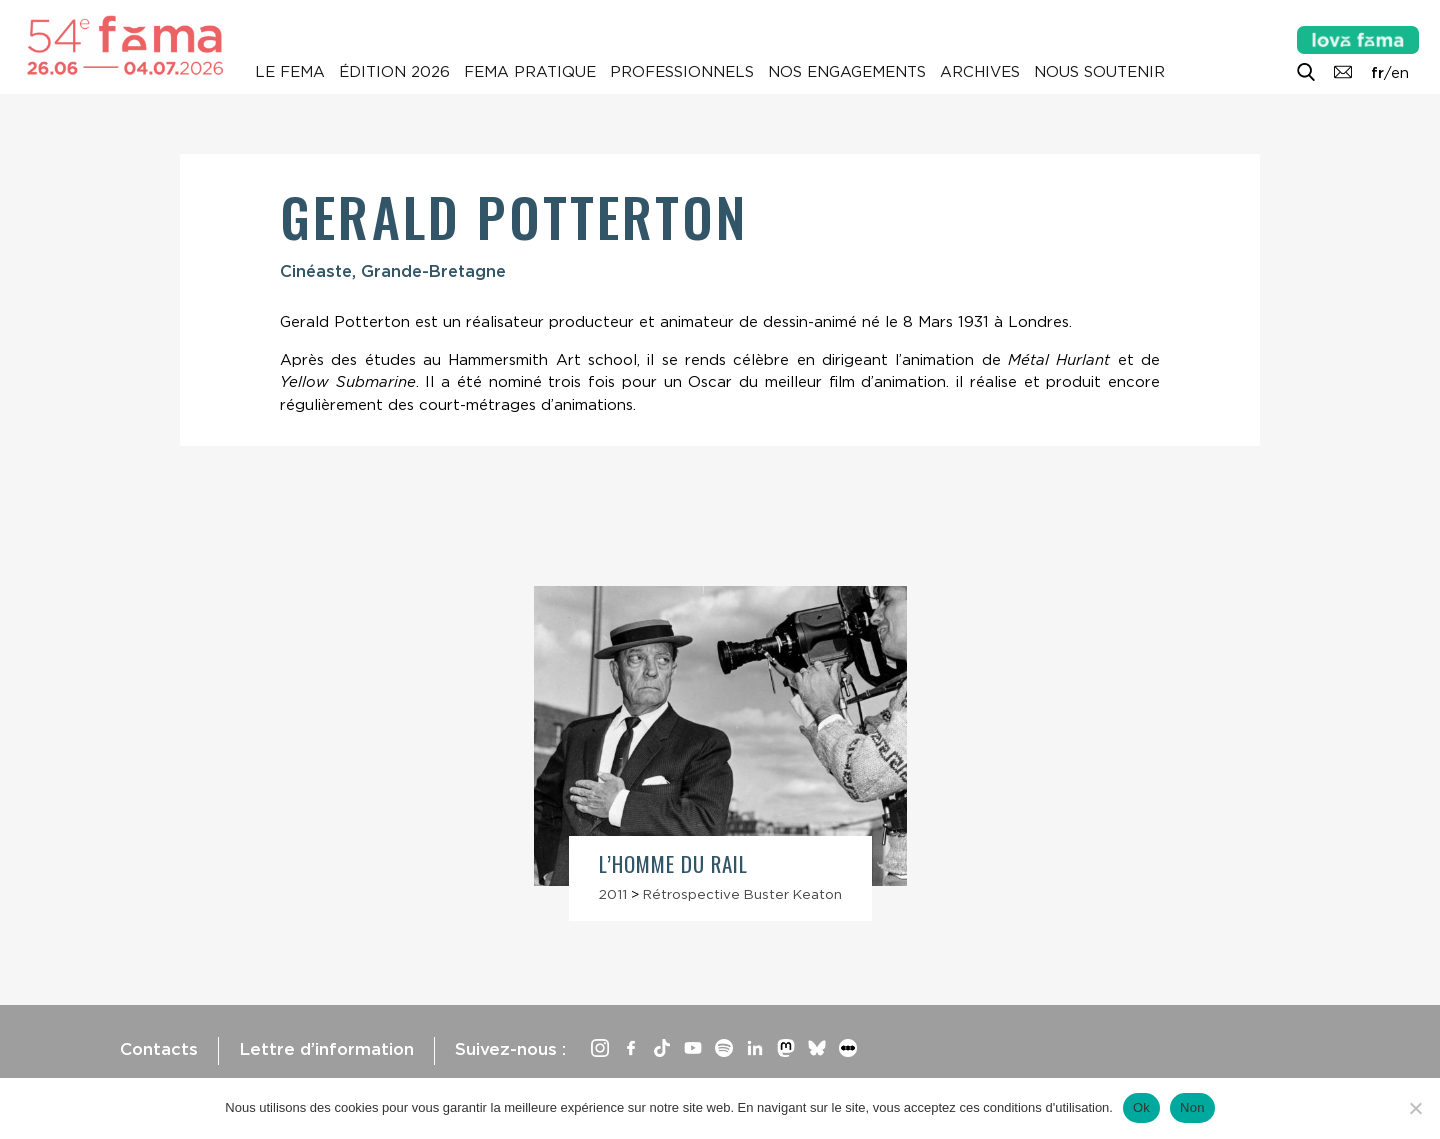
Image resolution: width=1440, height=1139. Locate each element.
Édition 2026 (394, 72)
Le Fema (290, 72)
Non (1192, 1107)
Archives (980, 72)
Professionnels (682, 72)
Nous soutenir (1099, 72)
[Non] (1415, 1108)
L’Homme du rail (674, 863)
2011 (613, 894)
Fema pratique (530, 72)
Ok (1141, 1107)
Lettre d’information (326, 1049)
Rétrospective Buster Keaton (742, 894)
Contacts (159, 1049)
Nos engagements (847, 72)
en (1400, 73)
